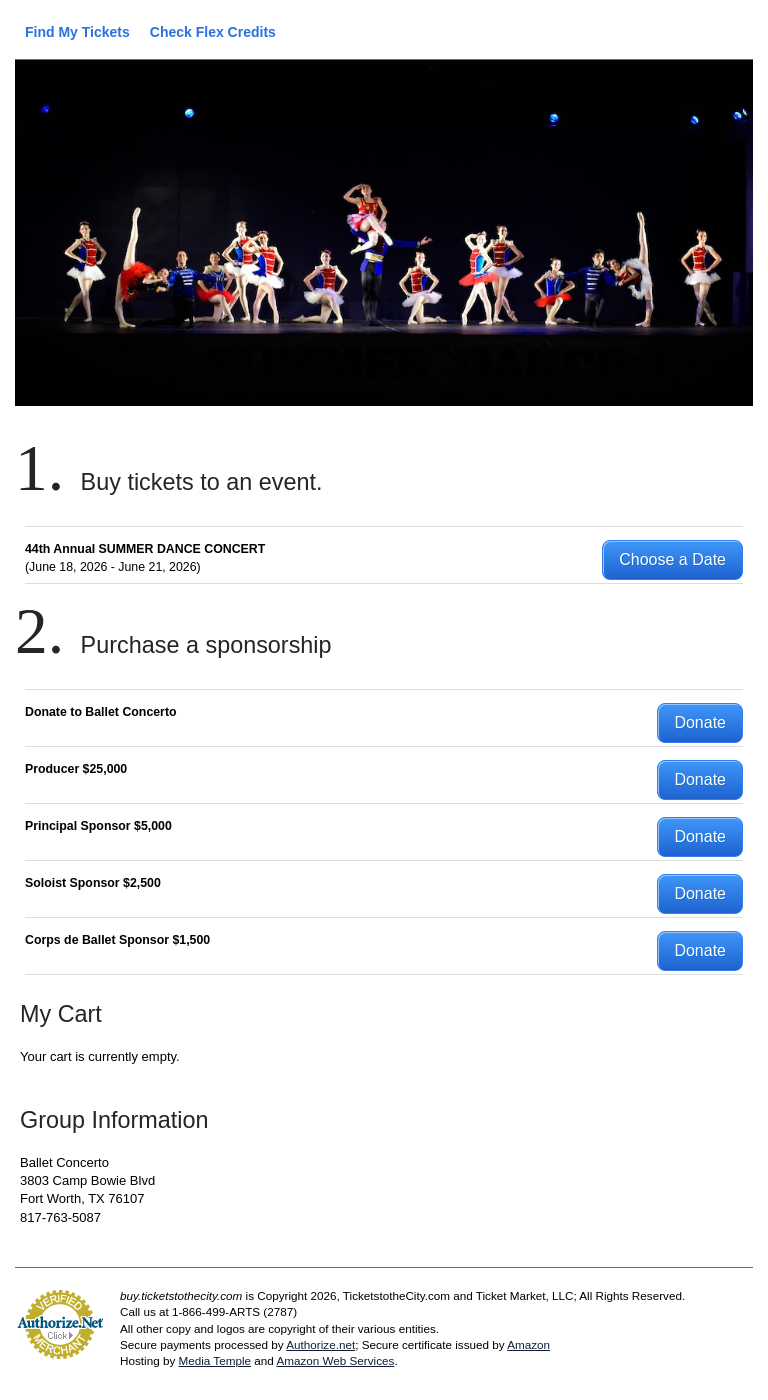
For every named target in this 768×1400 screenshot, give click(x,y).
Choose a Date (672, 559)
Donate (700, 722)
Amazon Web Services (335, 1360)
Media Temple (214, 1360)
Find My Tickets (77, 32)
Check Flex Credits (213, 32)
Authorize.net (320, 1344)
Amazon (528, 1344)
